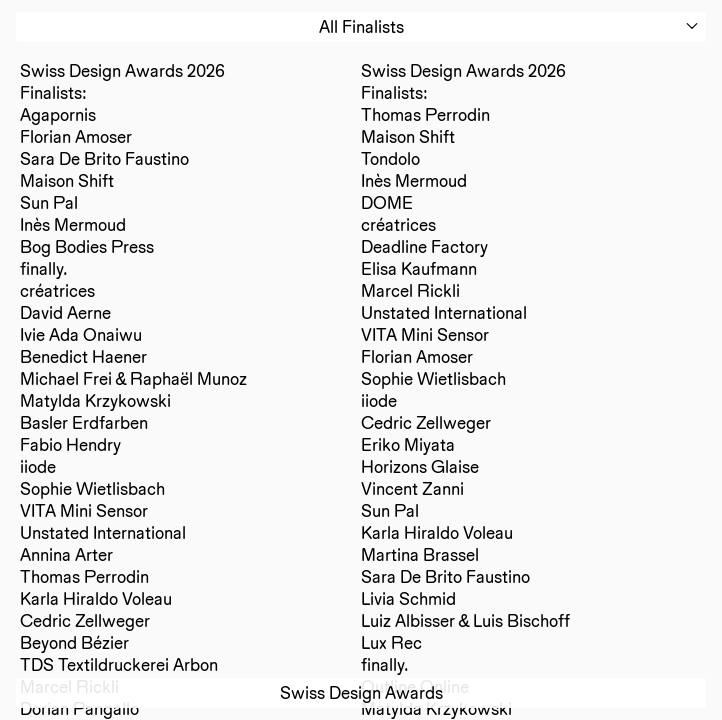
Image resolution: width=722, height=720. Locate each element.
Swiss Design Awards (361, 692)
